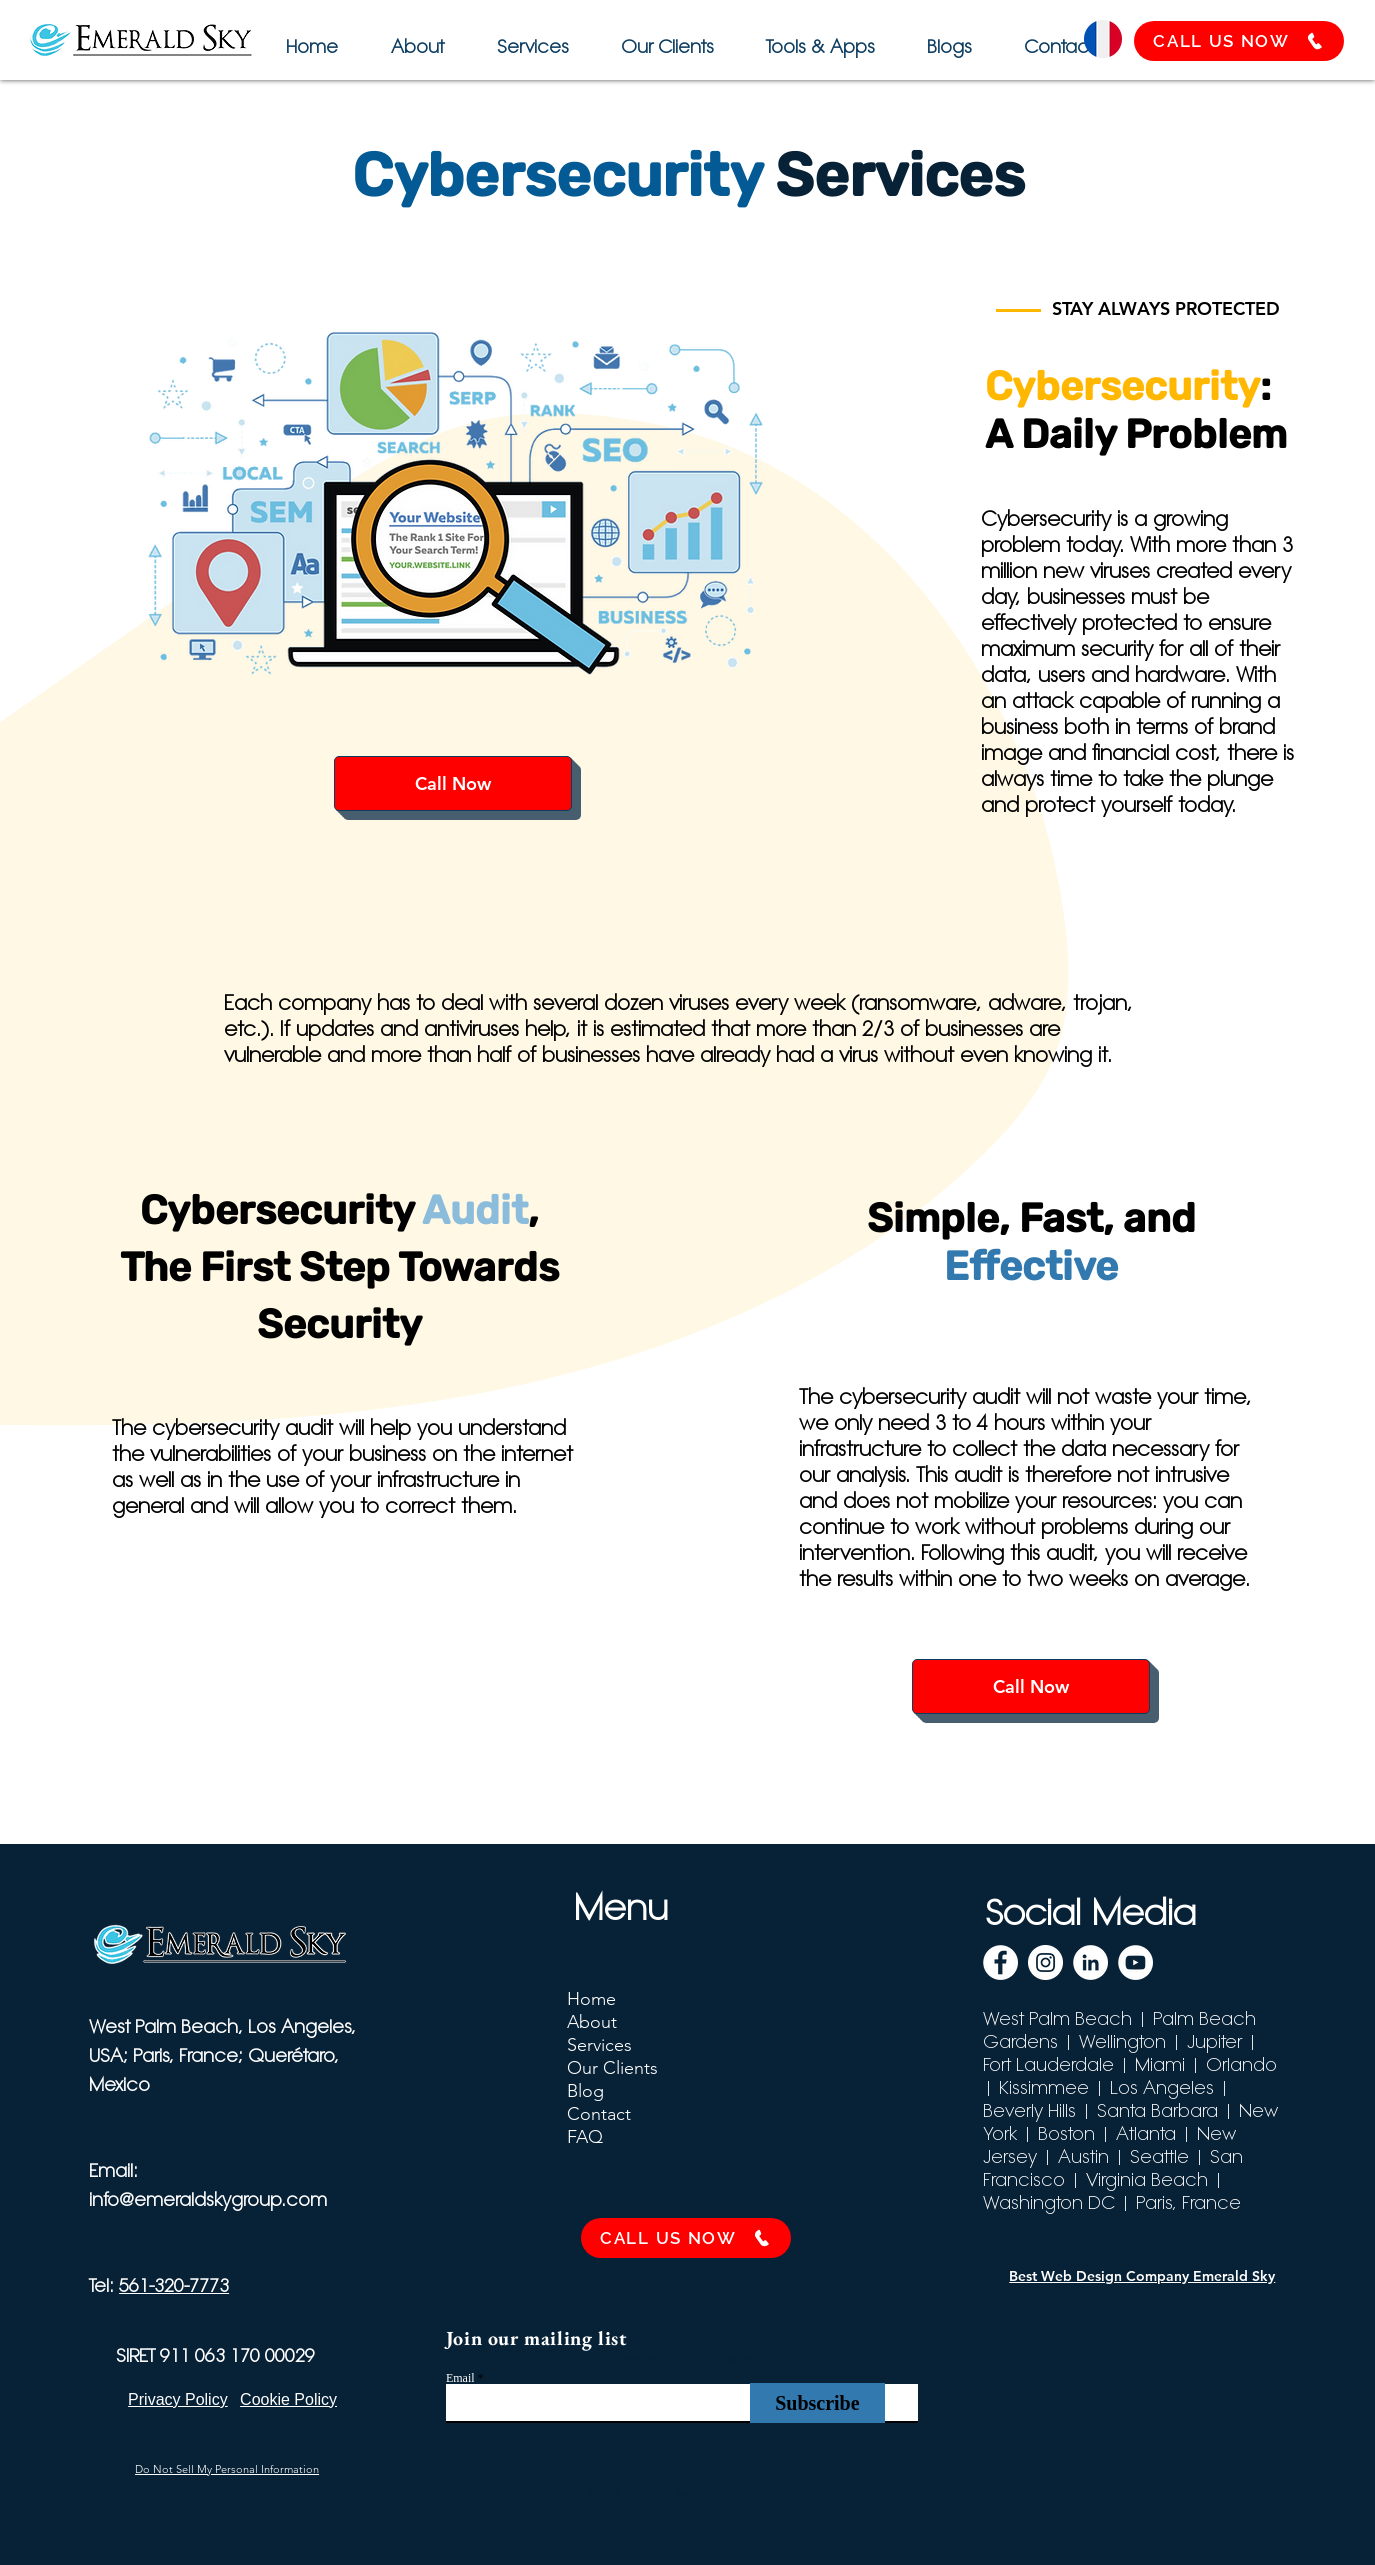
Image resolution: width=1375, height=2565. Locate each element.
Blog (585, 2091)
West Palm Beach (1057, 2018)
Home (591, 1999)
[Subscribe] (817, 2403)
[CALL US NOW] (1239, 41)
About (592, 2022)
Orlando (1241, 2064)
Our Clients (612, 2068)
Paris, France (1188, 2202)
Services (599, 2045)
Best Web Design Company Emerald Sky (1142, 2276)
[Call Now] (453, 783)
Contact (599, 2114)
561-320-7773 (174, 2285)
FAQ (585, 2137)
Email (460, 2378)
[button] (817, 37)
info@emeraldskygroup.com (208, 2199)
